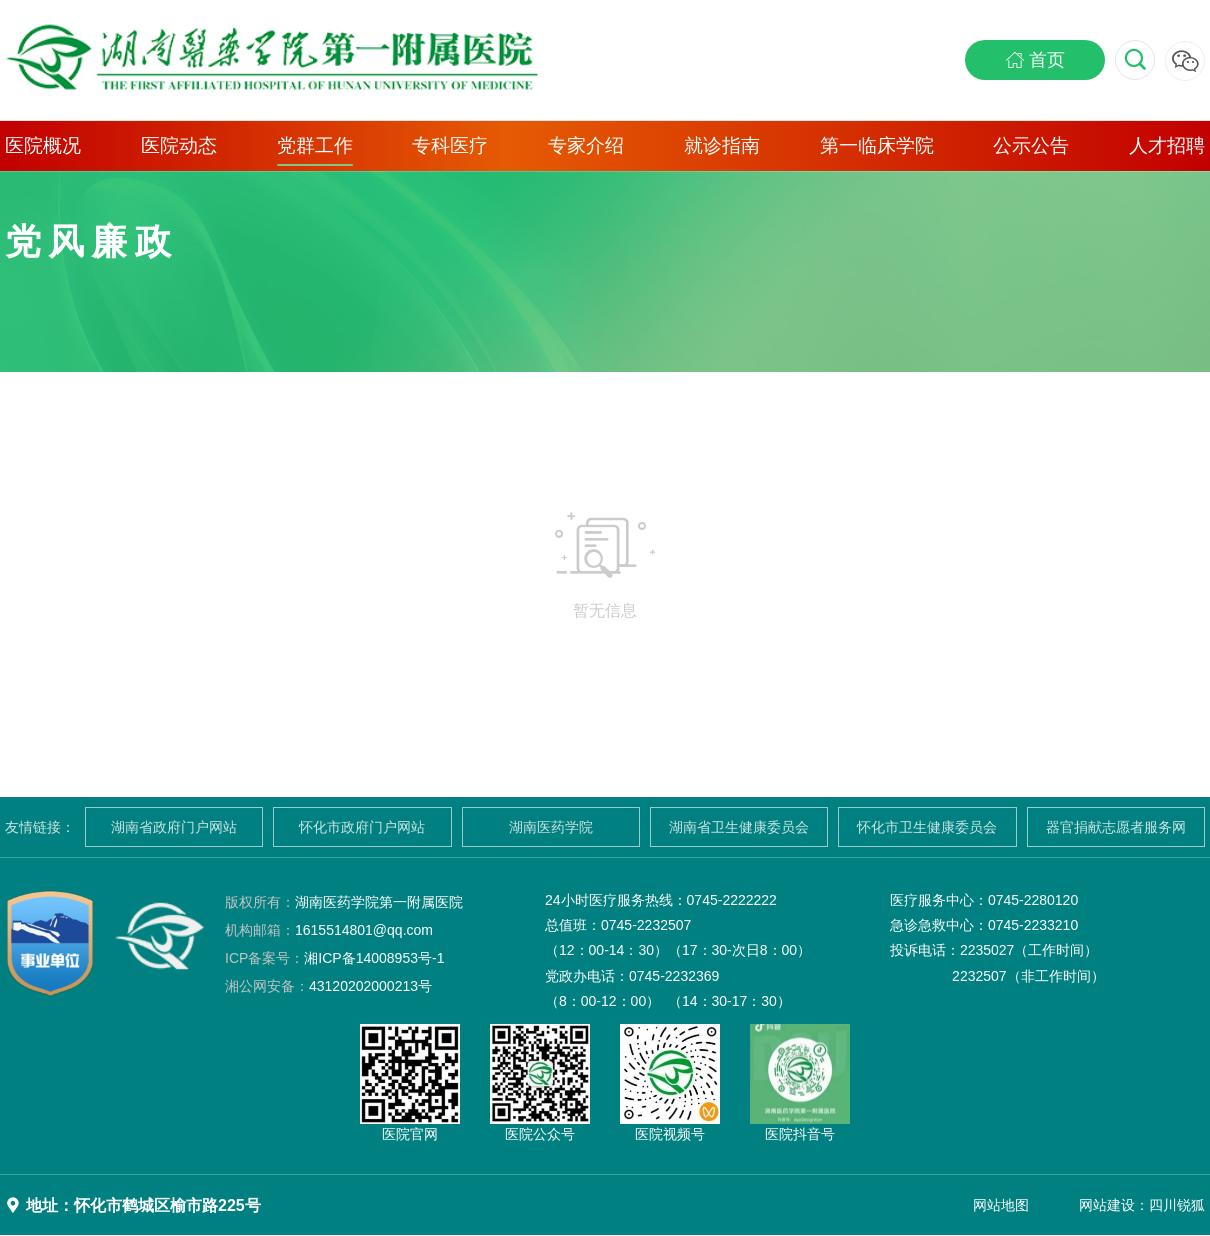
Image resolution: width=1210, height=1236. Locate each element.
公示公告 (1031, 145)
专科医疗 (450, 145)
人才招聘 (1167, 145)
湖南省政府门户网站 (174, 827)
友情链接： (40, 827)
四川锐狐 (1177, 1205)
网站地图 (1001, 1205)
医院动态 (179, 145)
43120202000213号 (328, 986)
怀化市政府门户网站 (362, 827)
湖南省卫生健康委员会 (739, 827)
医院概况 (43, 145)
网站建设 (1107, 1205)
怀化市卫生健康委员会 (927, 827)
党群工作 (315, 145)
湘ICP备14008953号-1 (334, 958)
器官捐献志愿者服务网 (1116, 827)
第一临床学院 (877, 145)
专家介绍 (586, 145)
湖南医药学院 (551, 827)
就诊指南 (722, 145)
